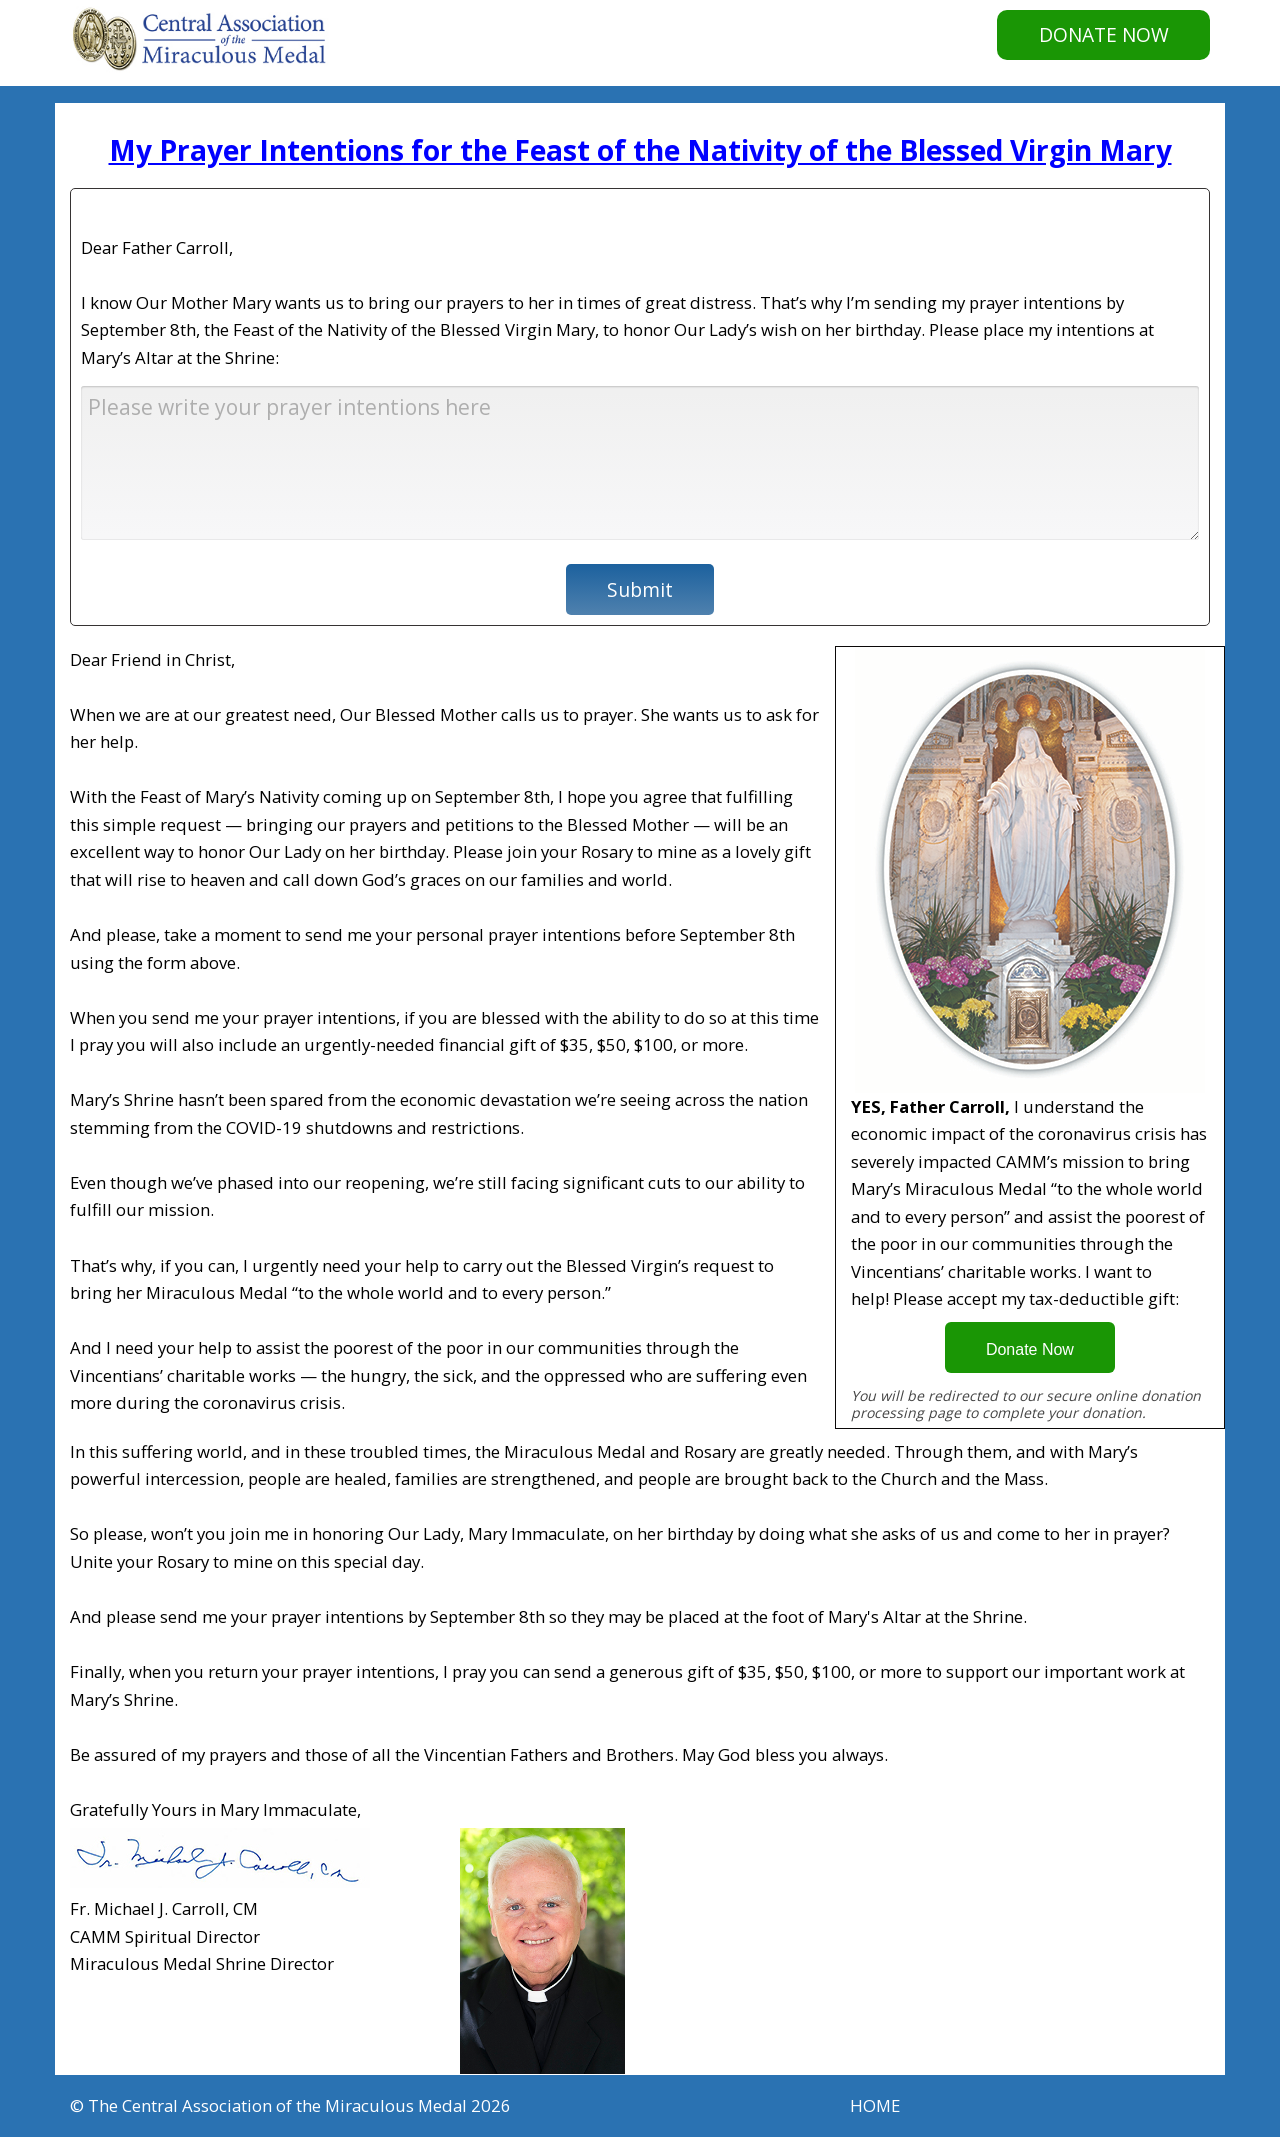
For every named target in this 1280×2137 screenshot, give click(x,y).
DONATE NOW (1104, 34)
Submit (640, 589)
